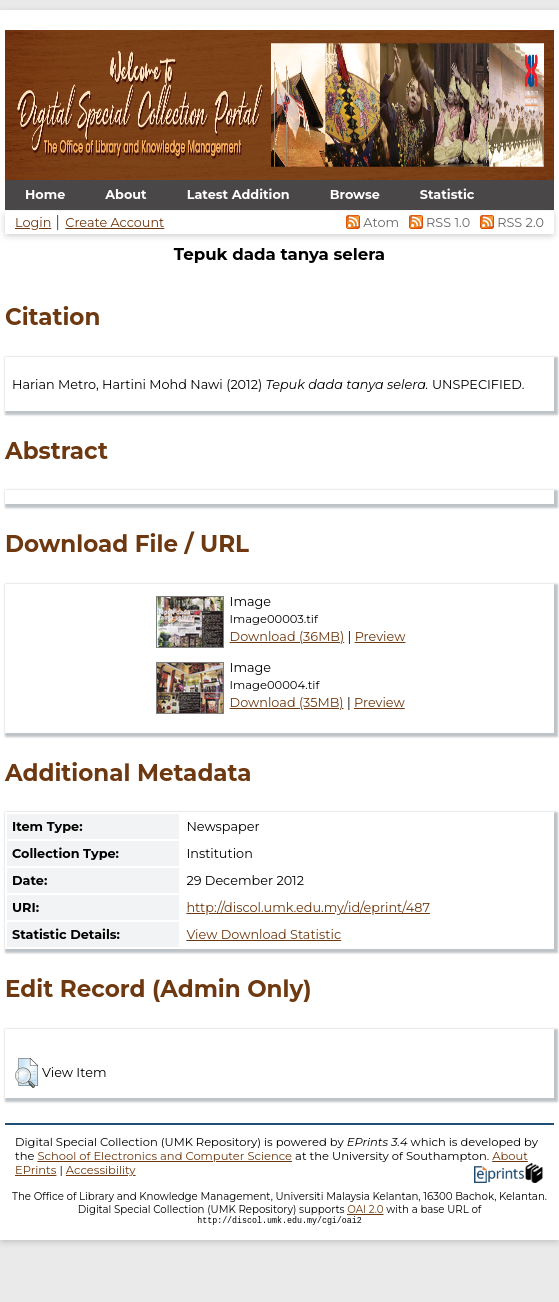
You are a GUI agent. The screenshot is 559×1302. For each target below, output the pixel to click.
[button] (26, 1073)
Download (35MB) (287, 702)
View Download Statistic (263, 934)
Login (33, 222)
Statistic (447, 194)
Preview (380, 636)
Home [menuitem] (45, 194)
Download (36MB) (287, 636)
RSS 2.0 (508, 222)
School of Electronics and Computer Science (164, 1156)
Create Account (114, 222)
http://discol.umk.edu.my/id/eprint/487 (308, 907)
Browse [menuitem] (355, 194)
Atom (371, 222)
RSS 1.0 (437, 222)
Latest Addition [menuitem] (238, 194)
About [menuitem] (125, 194)
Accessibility (101, 1170)
